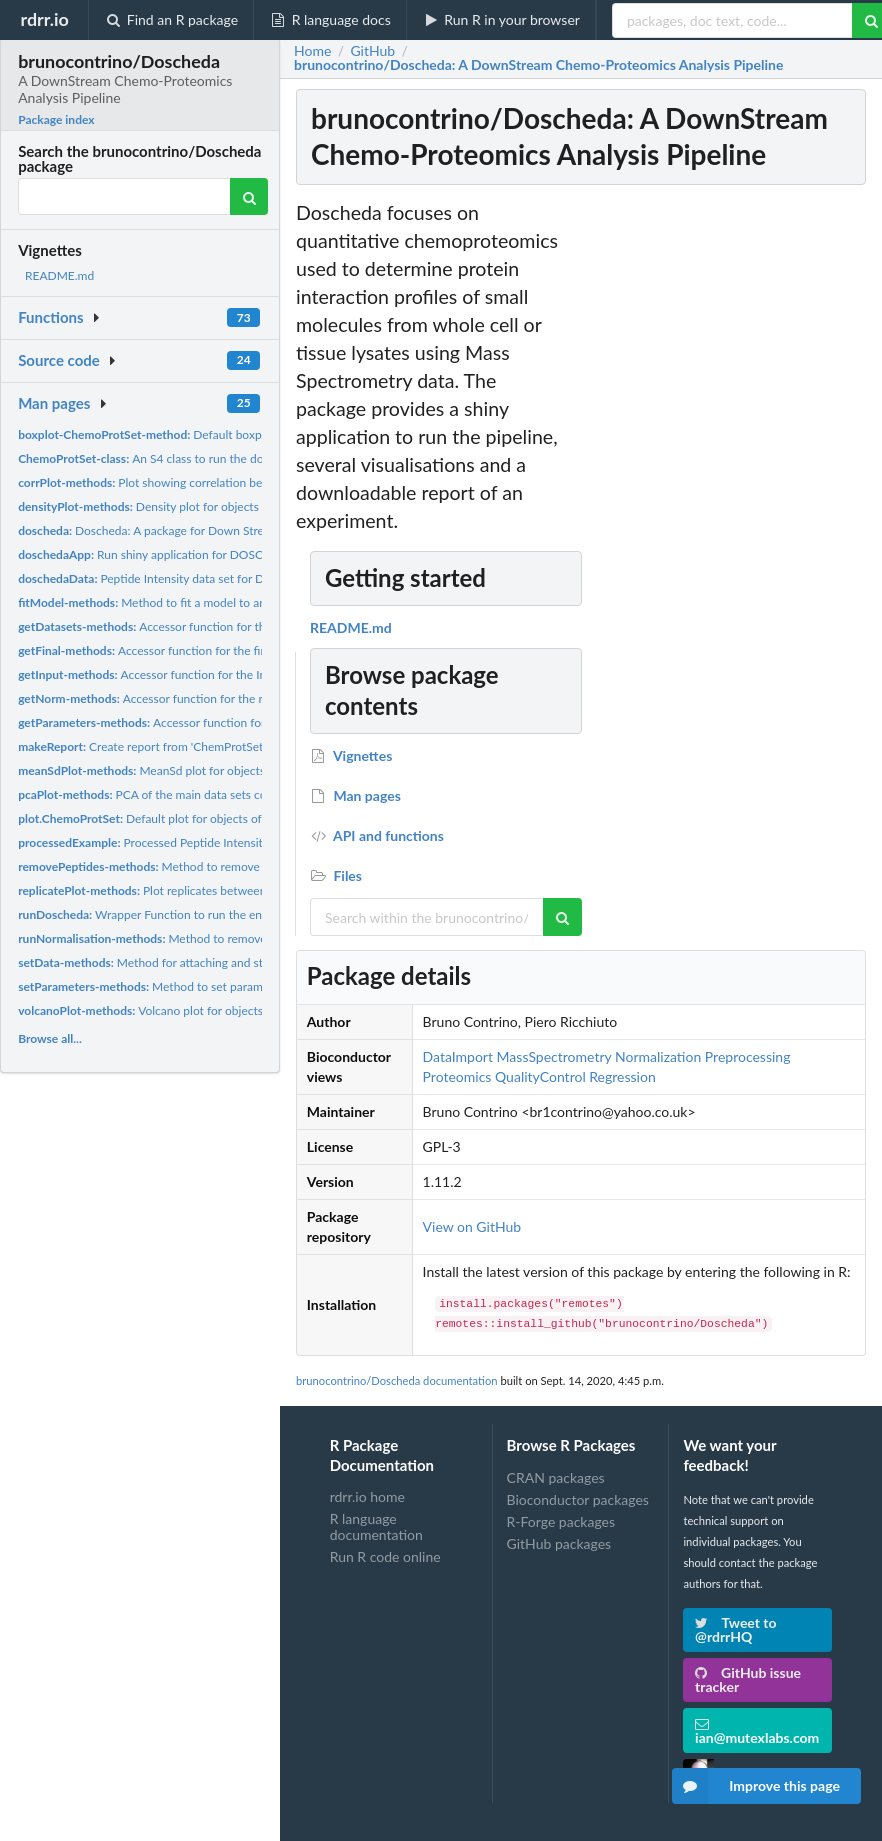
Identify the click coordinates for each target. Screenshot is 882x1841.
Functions (50, 317)
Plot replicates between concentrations (183, 890)
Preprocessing (748, 1056)
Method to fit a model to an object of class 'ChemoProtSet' (223, 602)
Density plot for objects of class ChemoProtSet (199, 506)
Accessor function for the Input (151, 674)
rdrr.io (44, 19)
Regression (622, 1076)
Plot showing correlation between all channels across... (211, 482)
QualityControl (540, 1076)
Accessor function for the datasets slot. (180, 626)
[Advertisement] (720, 499)
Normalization (658, 1056)
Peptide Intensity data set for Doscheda (162, 578)
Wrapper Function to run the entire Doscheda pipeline (199, 914)
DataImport (458, 1056)
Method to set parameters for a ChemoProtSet (207, 986)
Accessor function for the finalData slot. (172, 650)
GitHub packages (559, 1543)
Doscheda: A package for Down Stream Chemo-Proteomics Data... (219, 530)
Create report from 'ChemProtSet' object (160, 746)
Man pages (54, 403)
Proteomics (457, 1076)
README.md (59, 275)
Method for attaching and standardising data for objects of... (224, 962)
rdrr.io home (367, 1497)
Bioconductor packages (578, 1499)
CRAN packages (556, 1478)
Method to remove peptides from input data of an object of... (249, 866)
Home (312, 51)
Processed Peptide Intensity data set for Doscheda (202, 842)
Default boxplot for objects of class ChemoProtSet (237, 434)
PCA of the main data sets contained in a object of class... (216, 794)
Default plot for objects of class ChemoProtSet (193, 818)
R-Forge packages (561, 1521)
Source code (59, 360)
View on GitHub (472, 1226)
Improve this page (756, 1786)
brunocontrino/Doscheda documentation (397, 1380)
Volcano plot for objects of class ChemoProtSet (201, 1010)
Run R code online (385, 1556)
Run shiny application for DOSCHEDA (157, 554)
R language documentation (376, 1526)
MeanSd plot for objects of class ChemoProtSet (202, 770)
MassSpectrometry (554, 1056)
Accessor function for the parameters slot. (195, 722)
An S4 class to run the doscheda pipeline (181, 458)
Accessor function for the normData (164, 698)
